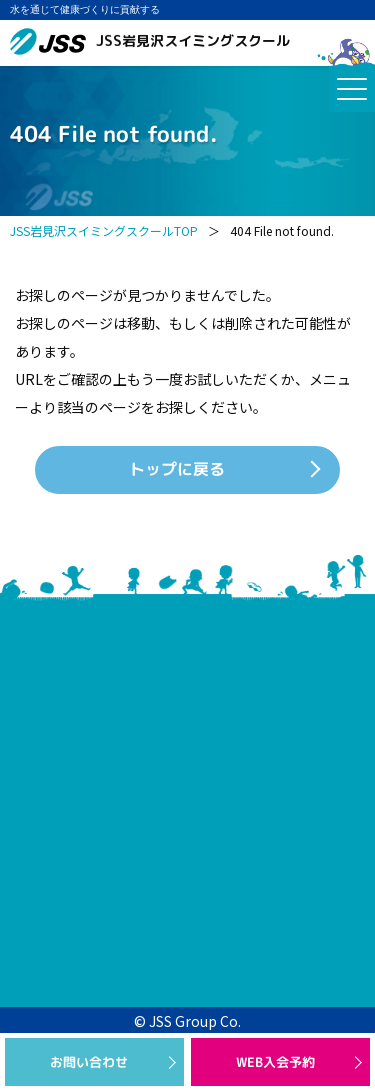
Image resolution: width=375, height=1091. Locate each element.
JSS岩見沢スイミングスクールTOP (104, 230)
